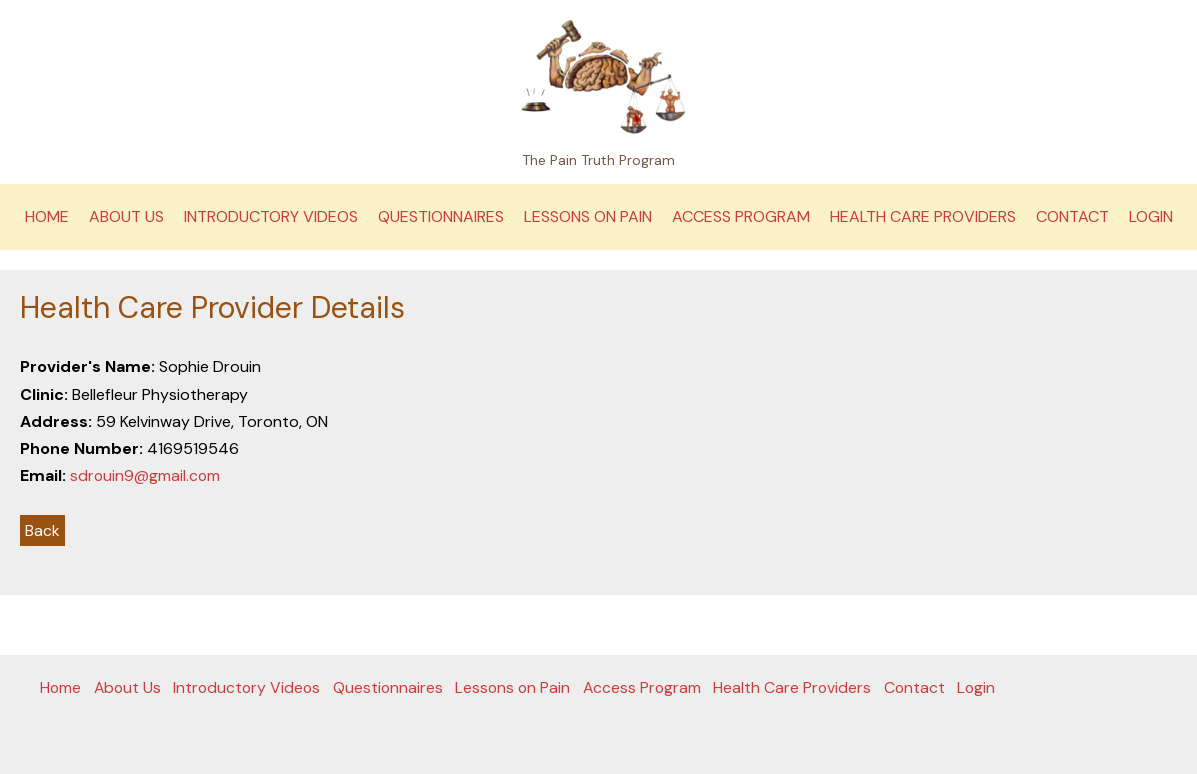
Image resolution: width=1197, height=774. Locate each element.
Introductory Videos (271, 216)
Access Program (741, 216)
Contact (1072, 216)
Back (42, 530)
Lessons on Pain (588, 216)
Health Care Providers (923, 216)
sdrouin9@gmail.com (146, 475)
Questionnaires (441, 216)
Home (47, 216)
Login (1151, 216)
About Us (126, 216)
